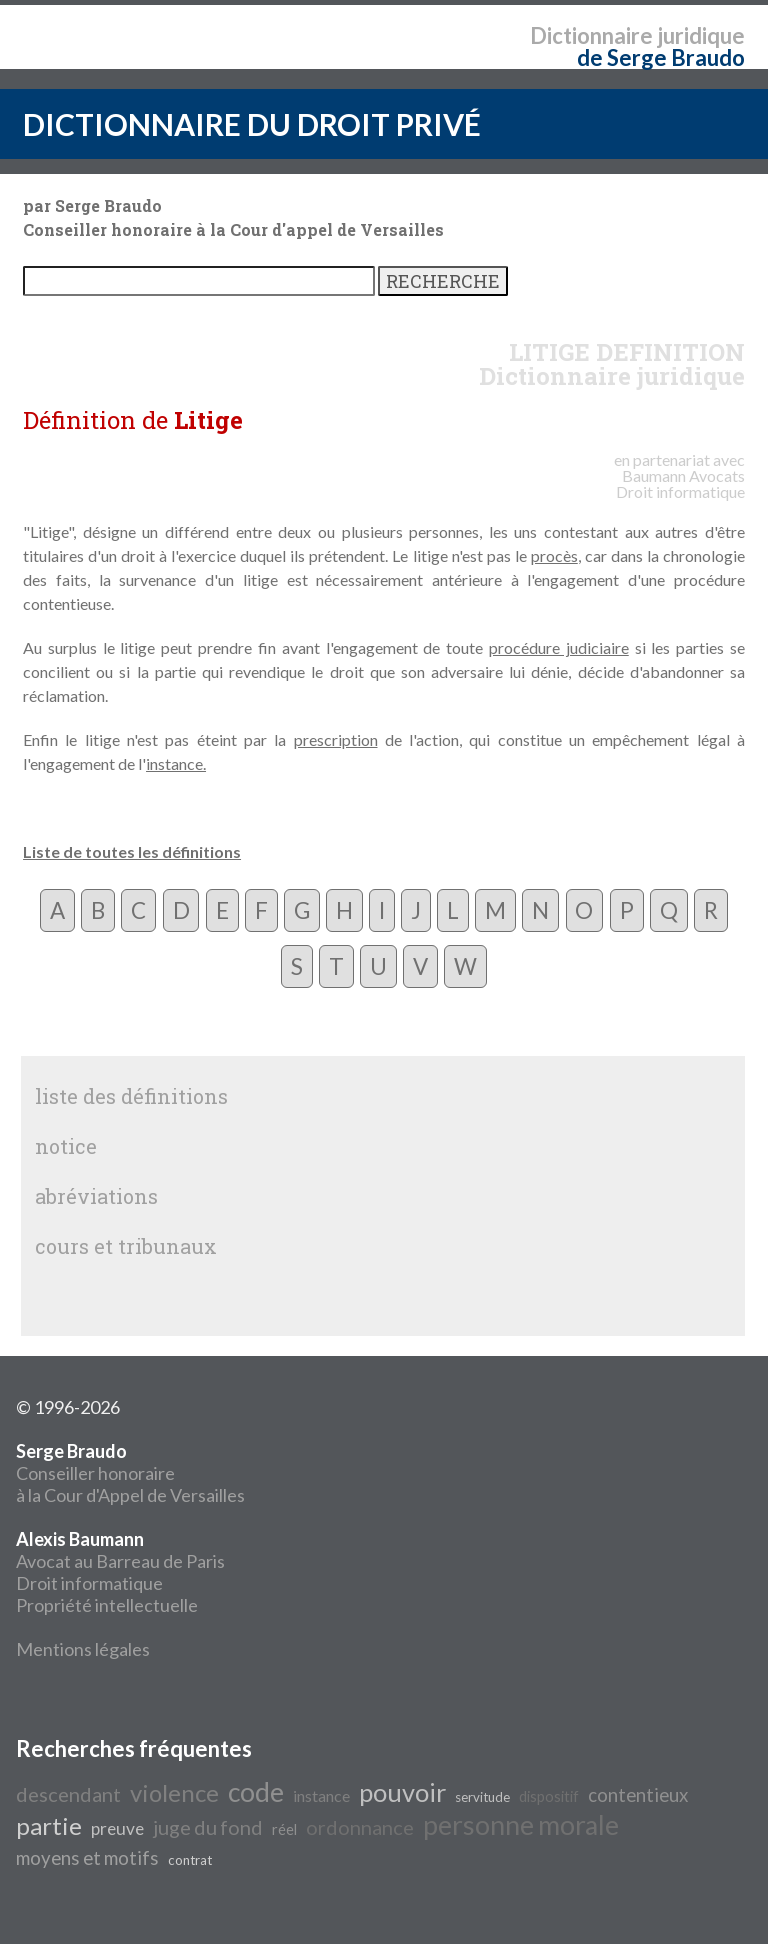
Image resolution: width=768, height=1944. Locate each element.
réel (284, 1829)
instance (321, 1795)
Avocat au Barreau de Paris (120, 1561)
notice (66, 1146)
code (256, 1792)
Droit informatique (89, 1583)
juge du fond (208, 1827)
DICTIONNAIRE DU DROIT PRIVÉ (252, 124)
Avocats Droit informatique (680, 483)
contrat (190, 1860)
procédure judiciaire (559, 647)
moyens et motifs (87, 1858)
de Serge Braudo (661, 57)
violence (174, 1792)
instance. (176, 763)
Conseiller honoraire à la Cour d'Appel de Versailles (130, 1473)
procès (554, 555)
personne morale (521, 1825)
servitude (482, 1797)
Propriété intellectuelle (107, 1605)
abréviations (96, 1196)
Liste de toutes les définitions (132, 851)
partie (49, 1825)
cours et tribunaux (126, 1246)
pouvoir (402, 1792)
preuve (117, 1828)
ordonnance (360, 1827)
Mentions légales (83, 1649)
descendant (68, 1794)
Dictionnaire (591, 35)
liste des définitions (131, 1096)
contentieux (638, 1795)
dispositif (549, 1796)
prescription (336, 739)
